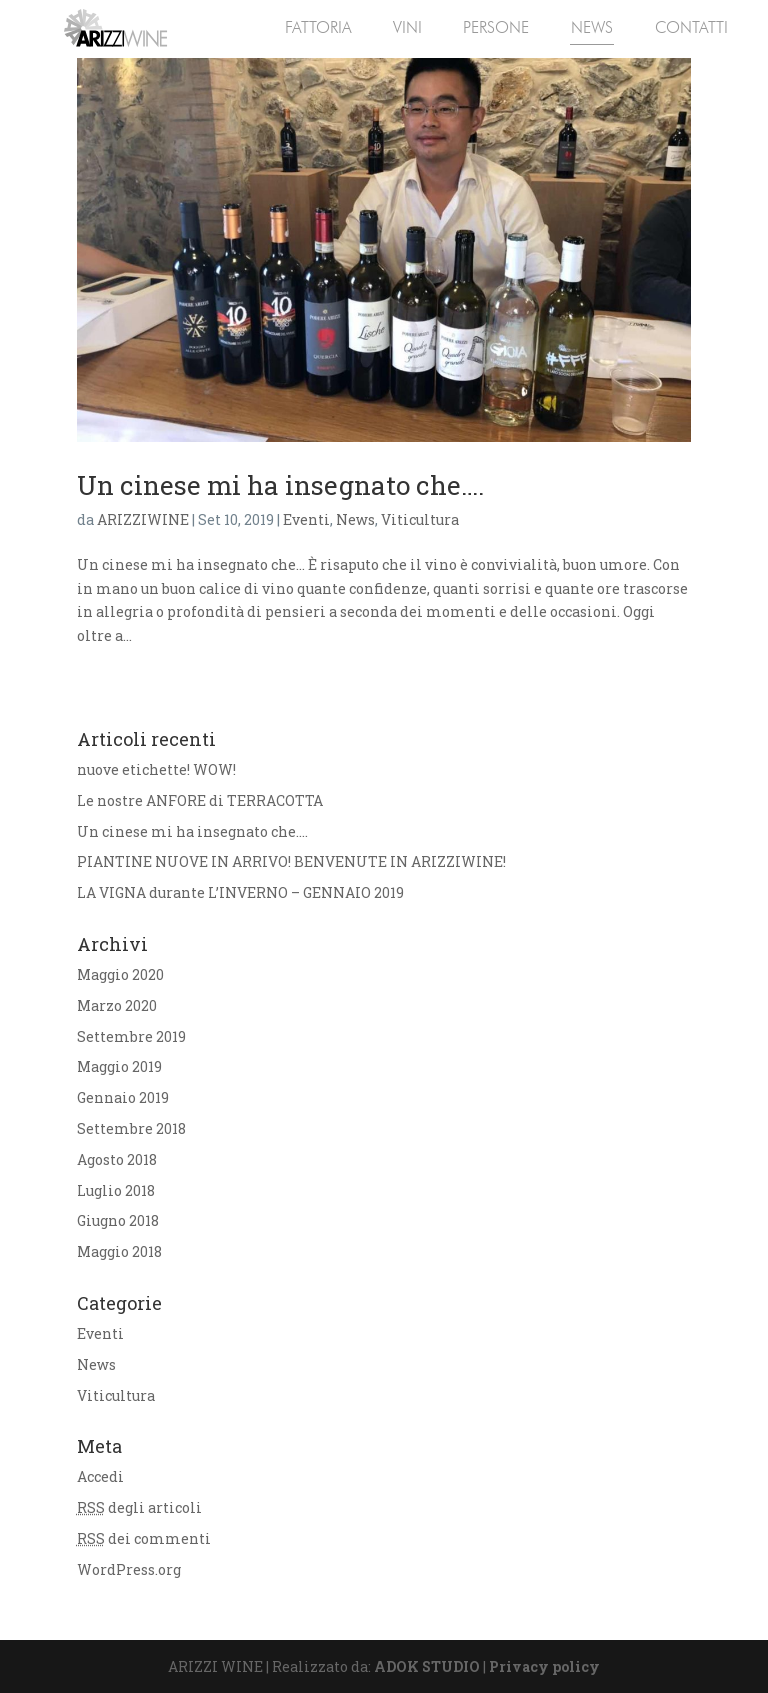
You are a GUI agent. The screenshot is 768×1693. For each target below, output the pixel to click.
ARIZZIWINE (143, 519)
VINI (407, 27)
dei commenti (144, 1538)
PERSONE (496, 27)
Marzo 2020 (117, 1005)
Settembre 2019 (131, 1036)
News (355, 519)
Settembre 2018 (131, 1128)
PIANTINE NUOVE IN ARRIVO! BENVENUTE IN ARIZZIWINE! (291, 861)
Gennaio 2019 (123, 1097)
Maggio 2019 (119, 1066)
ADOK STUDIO (427, 1666)
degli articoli (139, 1507)
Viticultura (420, 519)
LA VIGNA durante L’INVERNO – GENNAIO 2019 (240, 892)
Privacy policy (544, 1666)
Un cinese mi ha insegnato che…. (280, 485)
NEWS (592, 27)
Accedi (100, 1476)
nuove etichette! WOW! (156, 769)
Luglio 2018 (116, 1190)
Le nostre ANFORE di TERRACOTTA (200, 800)
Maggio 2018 (119, 1251)
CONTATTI (691, 27)
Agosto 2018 (117, 1159)
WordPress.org (129, 1569)
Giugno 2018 (118, 1220)
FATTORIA (318, 27)
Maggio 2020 (120, 974)
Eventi (306, 519)
